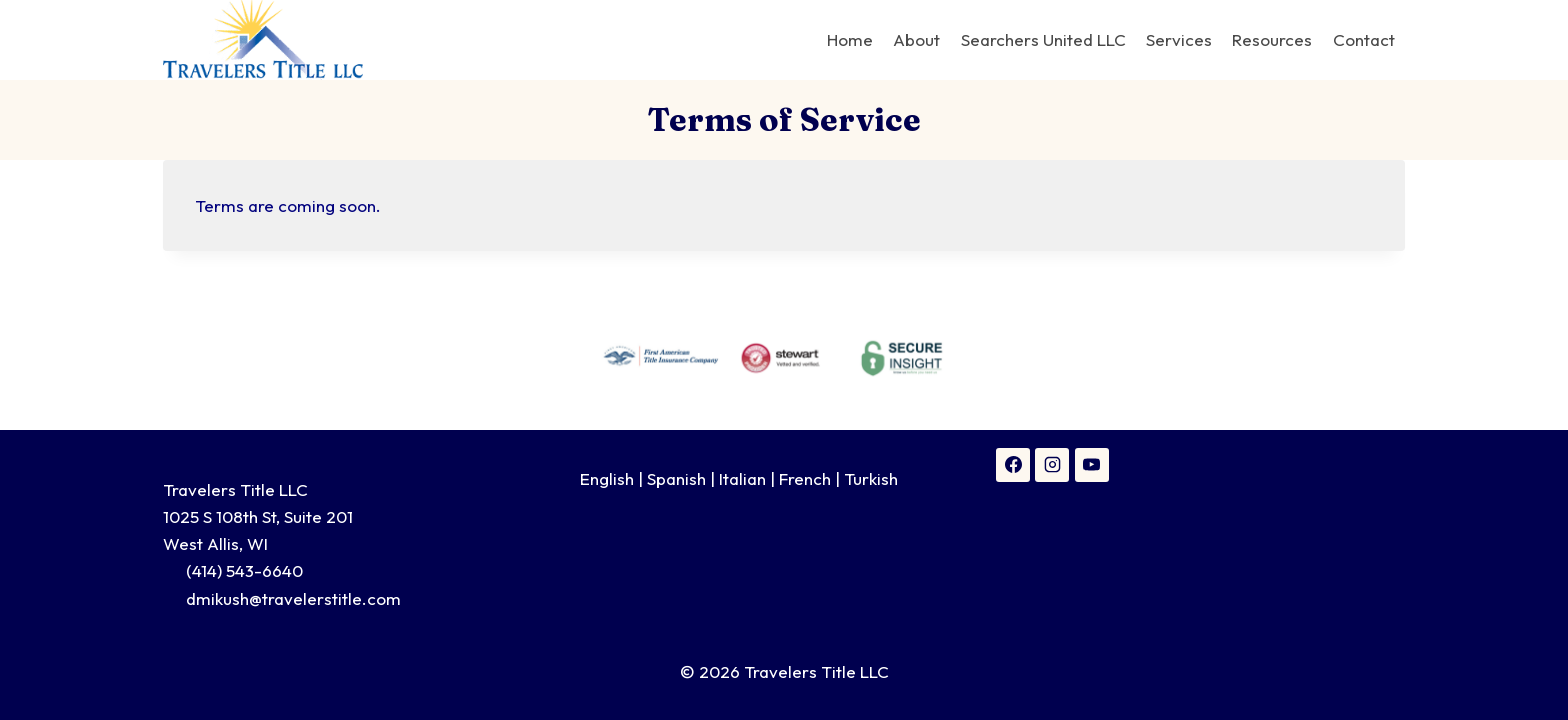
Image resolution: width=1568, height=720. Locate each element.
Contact (1364, 39)
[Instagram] (1052, 465)
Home (850, 39)
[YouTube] (1092, 465)
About (916, 39)
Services (1179, 39)
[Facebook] (1013, 465)
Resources (1272, 39)
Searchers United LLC (1043, 39)
